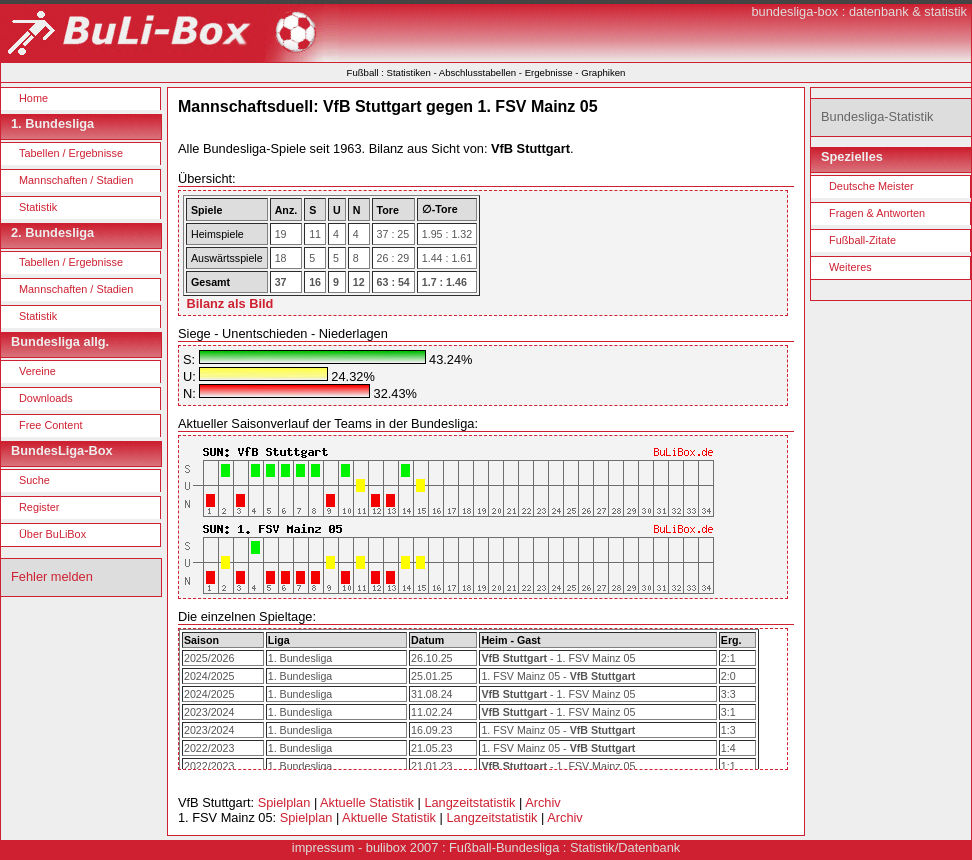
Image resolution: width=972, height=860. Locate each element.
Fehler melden (52, 576)
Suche (34, 480)
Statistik (38, 207)
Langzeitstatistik (469, 802)
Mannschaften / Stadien (76, 180)
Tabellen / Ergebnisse (71, 153)
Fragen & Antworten (877, 213)
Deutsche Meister (871, 186)
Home (33, 98)
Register (39, 507)
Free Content (50, 425)
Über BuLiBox (52, 534)
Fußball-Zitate (862, 240)
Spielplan (284, 802)
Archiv (543, 802)
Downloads (46, 398)
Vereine (37, 371)
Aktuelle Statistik (367, 802)
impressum (323, 847)
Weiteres (850, 267)
